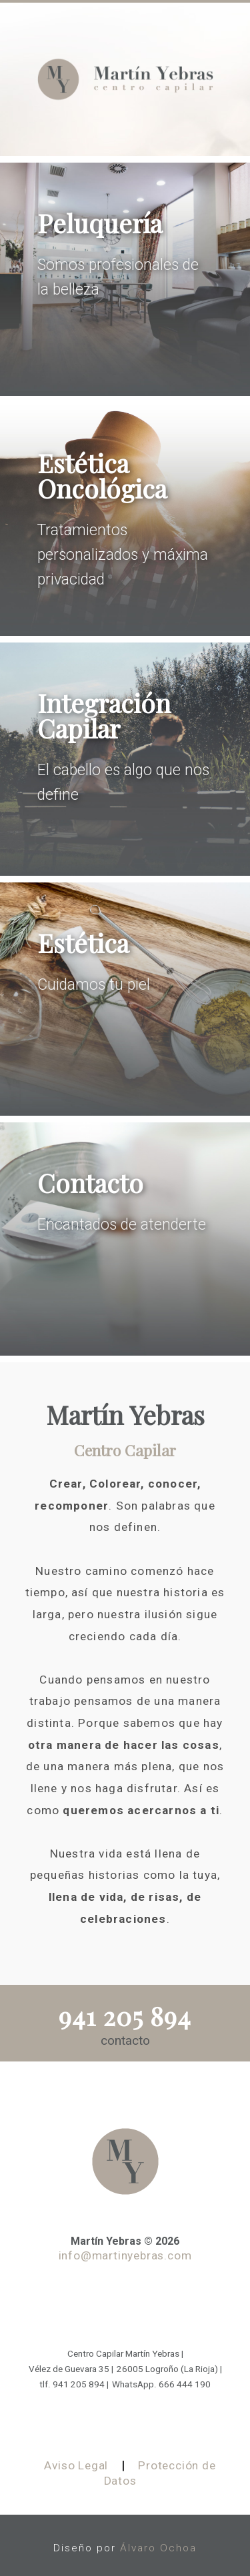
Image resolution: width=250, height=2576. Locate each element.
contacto (125, 2040)
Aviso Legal (76, 2465)
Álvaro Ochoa (158, 2548)
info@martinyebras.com (125, 2255)
